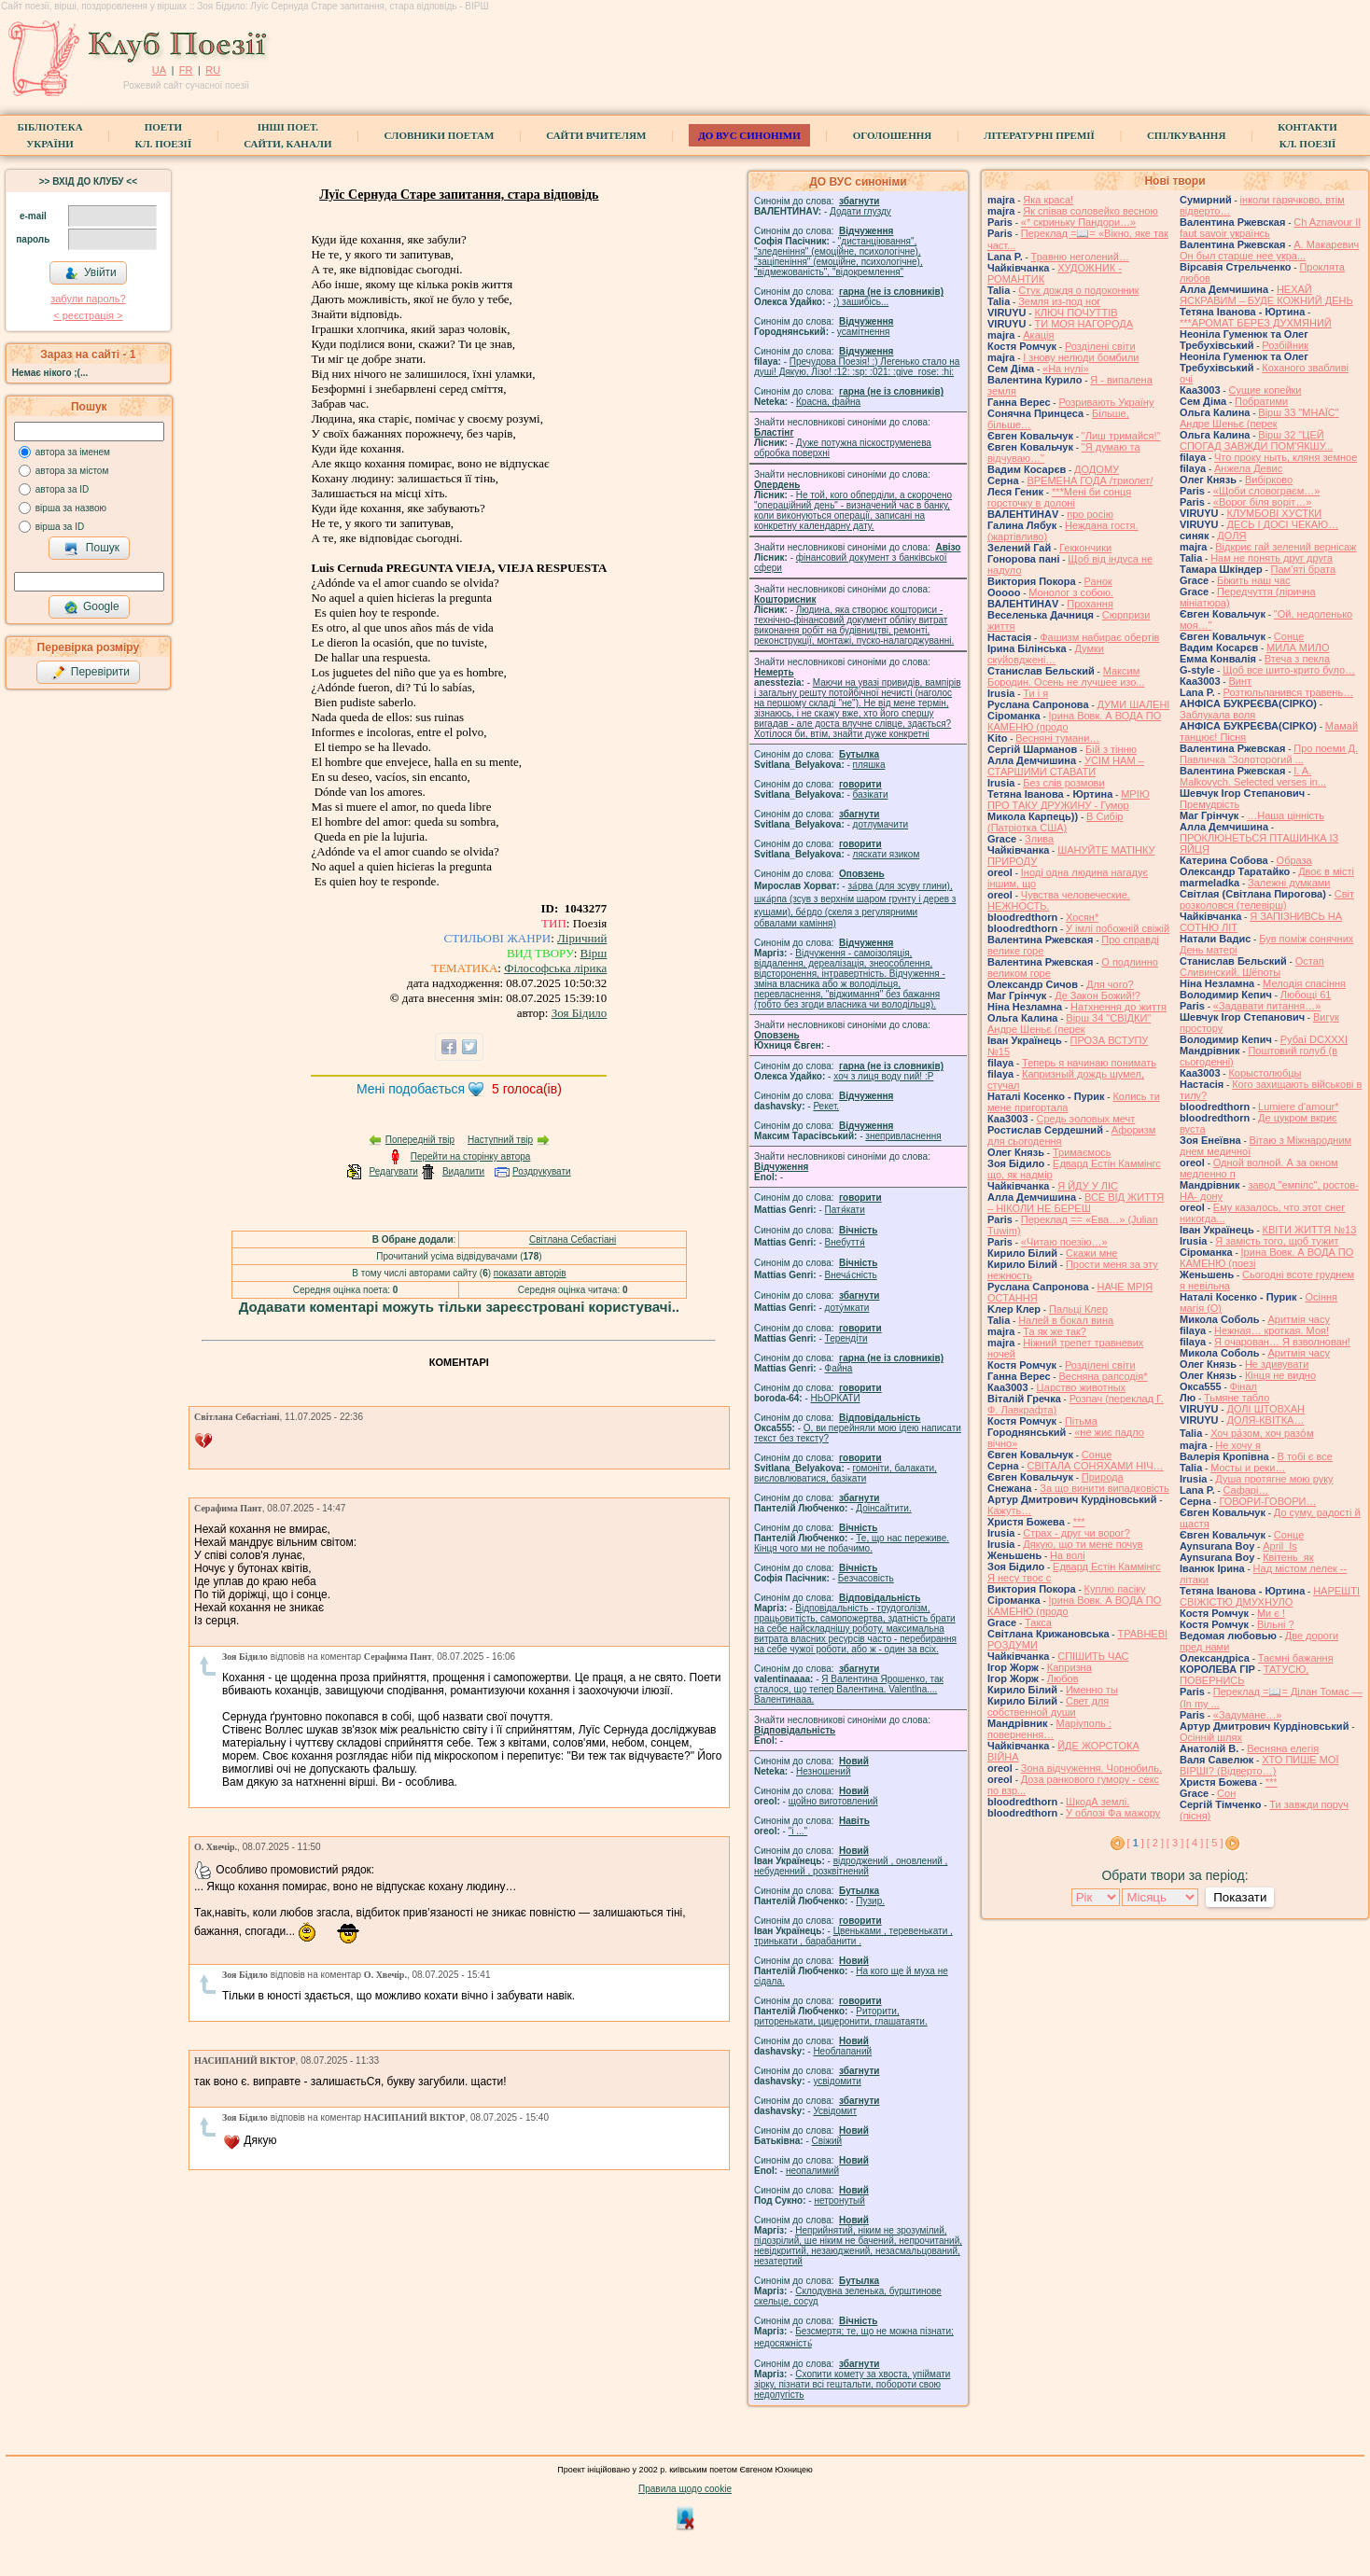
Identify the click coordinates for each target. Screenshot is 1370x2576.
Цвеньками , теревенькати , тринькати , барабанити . (853, 1936)
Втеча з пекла (1297, 658)
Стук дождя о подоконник (1078, 290)
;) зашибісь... (860, 302)
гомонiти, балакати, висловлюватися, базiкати (845, 1473)
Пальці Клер (1078, 1309)
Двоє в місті (1326, 871)
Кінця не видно (1280, 1375)
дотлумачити (880, 824)
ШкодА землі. (1097, 1801)
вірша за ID (59, 527)
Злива (1039, 838)
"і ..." (798, 1831)
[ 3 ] (1175, 1842)
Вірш (594, 953)
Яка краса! (1048, 199)
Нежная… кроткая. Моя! (1271, 1330)
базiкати (870, 794)
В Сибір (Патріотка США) (1055, 822)
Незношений (823, 1771)
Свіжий (827, 2141)
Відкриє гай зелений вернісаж (1285, 546)
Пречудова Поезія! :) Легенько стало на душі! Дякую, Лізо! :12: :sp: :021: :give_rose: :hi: (856, 366)
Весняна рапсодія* (1102, 1376)
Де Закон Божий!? (1097, 995)
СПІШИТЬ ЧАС (1092, 1656)
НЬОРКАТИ (835, 1398)
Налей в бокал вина (1065, 1320)
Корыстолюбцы (1264, 1073)
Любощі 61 (1306, 994)
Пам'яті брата (1303, 569)
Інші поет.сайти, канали (287, 135)
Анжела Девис (1248, 468)
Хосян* (1082, 917)
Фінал (1243, 1386)
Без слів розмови (1063, 782)
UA (159, 70)
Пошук (91, 548)
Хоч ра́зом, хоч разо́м (1261, 1433)
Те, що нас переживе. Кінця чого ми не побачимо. (851, 1543)
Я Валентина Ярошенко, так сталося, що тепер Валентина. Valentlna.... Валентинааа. (849, 1689)
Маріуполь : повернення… (1049, 1729)
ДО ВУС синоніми (749, 135)
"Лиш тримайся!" (1121, 435)
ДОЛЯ (1231, 535)
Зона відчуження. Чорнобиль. (1091, 1768)
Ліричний (582, 938)
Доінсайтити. (883, 1508)
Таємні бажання (1296, 1658)
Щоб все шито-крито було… (1289, 669)
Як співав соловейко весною (1090, 210)
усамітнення (863, 332)
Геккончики (1085, 547)
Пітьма (1081, 1421)
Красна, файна (828, 402)
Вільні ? (1275, 1624)
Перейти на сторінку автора (471, 1156)
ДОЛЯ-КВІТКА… (1265, 1420)
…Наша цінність (1285, 815)
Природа (1103, 1477)
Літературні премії (1039, 135)
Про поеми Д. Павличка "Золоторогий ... (1269, 754)
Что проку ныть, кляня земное (1285, 457)
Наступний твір (500, 1140)
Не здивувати (1276, 1364)
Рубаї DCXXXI (1314, 1039)
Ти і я (1035, 693)
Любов (1063, 1678)
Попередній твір (419, 1140)
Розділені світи (1100, 346)
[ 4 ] (1194, 1842)
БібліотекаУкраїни (49, 135)
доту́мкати (847, 1307)
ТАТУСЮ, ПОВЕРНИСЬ (1244, 1675)
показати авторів (530, 1273)
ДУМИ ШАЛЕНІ (1133, 704)
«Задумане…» (1247, 1714)
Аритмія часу (1298, 1319)
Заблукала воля (1217, 714)
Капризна (1069, 1667)
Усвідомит (835, 2111)
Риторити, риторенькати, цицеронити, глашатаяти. (841, 2016)
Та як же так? (1054, 1331)
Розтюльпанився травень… (1288, 692)
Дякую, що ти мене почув (1082, 1544)
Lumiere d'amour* (1298, 1106)
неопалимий (812, 2170)
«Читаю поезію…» (1064, 1241)
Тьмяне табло (1236, 1397)
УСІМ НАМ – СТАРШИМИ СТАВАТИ (1065, 766)
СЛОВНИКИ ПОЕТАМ (439, 135)
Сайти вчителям (596, 135)
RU (212, 70)
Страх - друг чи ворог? (1076, 1533)
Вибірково (1269, 479)
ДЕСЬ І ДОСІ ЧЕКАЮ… (1282, 524)
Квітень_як (1288, 1557)
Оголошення (892, 135)
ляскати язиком (886, 854)
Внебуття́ (845, 1242)
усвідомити (836, 2081)
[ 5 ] (1214, 1842)
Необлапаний (842, 2051)
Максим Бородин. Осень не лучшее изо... (1065, 676)
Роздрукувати (541, 1171)
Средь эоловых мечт (1085, 1118)
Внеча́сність (851, 1275)
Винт (1239, 681)
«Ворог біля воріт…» (1262, 502)
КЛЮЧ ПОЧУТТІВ (1075, 312)
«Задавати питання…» (1267, 1005)
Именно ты (1092, 1689)
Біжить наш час (1253, 580)
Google (91, 607)
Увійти (90, 273)
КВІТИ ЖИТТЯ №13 (1310, 1229)
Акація (1038, 335)
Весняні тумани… (1057, 738)
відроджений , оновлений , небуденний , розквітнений (850, 1866)
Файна (839, 1368)
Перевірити (90, 672)
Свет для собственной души (1048, 1706)
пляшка (869, 764)
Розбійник (1285, 345)
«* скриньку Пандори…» (1078, 222)
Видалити (463, 1171)
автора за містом (72, 471)
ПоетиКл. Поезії (163, 135)
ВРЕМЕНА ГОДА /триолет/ (1090, 480)
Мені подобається (410, 1088)
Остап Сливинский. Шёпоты (1252, 966)
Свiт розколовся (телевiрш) (1267, 899)
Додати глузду (860, 211)
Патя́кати (845, 1209)
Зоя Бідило (580, 1013)
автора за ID (62, 489)
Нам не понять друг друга (1271, 558)
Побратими (1261, 401)
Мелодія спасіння (1304, 983)
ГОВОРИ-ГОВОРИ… (1267, 1501)
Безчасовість (866, 1578)
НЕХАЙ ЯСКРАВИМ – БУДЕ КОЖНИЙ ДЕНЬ (1266, 295)
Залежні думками (1289, 882)
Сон (1226, 1793)
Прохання (1090, 603)
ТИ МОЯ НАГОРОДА (1083, 323)
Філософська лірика (555, 968)
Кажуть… (1009, 1510)
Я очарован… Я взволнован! (1282, 1341)
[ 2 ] (1155, 1842)
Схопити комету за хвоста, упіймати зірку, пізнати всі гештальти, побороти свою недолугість (852, 2384)
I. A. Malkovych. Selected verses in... (1253, 776)
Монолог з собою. (1070, 592)
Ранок (1098, 581)
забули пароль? (87, 298)
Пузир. (870, 1901)
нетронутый (839, 2200)
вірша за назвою (70, 508)
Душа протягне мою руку (1274, 1478)
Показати (1239, 1897)
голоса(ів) (527, 1088)
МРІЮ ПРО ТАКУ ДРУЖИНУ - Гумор (1068, 799)
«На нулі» (1065, 368)
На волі (1067, 1555)
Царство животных (1080, 1387)
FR (186, 70)
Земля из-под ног (1059, 301)
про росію (1090, 514)
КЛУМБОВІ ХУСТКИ (1273, 513)
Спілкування (1186, 135)
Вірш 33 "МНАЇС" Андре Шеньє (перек (1259, 418)
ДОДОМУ (1096, 469)
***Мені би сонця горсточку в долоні (1059, 497)
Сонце (1096, 1454)
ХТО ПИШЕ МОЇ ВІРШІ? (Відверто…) (1259, 1765)
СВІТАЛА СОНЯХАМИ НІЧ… (1095, 1465)
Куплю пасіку (1115, 1588)
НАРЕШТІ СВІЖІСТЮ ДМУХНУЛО (1270, 1596)
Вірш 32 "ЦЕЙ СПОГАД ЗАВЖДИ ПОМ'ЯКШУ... (1256, 440)
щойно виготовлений (833, 1801)
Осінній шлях (1211, 1737)
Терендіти (846, 1338)
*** (1079, 1521)
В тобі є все (1305, 1456)
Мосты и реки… (1247, 1467)
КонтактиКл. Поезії (1307, 135)
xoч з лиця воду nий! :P (883, 1076)
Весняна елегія (1283, 1748)
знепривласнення (903, 1136)
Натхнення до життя (1118, 1006)
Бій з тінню (1111, 749)
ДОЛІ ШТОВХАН (1265, 1408)
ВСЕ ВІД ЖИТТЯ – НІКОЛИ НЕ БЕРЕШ (1075, 1202)
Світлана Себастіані (572, 1239)
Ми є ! (1271, 1613)
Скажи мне (1091, 1253)
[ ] (1135, 1842)
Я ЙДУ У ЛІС (1087, 1185)
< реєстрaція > (87, 315)
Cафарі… (1246, 1490)
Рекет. (826, 1106)
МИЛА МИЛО (1298, 647)
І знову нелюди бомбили (1081, 357)
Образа (1294, 860)
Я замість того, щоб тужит (1276, 1240)
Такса (1038, 1622)
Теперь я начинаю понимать (1089, 1062)
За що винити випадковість (1104, 1488)
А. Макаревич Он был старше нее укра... (1269, 250)
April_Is (1280, 1546)
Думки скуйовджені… (1045, 654)
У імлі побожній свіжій (1117, 928)
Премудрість (1209, 804)
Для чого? (1110, 984)
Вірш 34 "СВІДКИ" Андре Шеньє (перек (1069, 1023)
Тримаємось (1082, 1152)
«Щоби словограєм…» (1267, 490)
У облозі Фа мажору (1113, 1812)
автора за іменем (72, 452)
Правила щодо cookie (685, 2489)
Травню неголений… (1080, 256)
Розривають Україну (1105, 402)
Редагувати (393, 1171)
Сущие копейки (1264, 390)
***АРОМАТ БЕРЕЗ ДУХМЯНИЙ (1256, 322)
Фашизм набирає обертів (1099, 637)
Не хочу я (1238, 1445)
